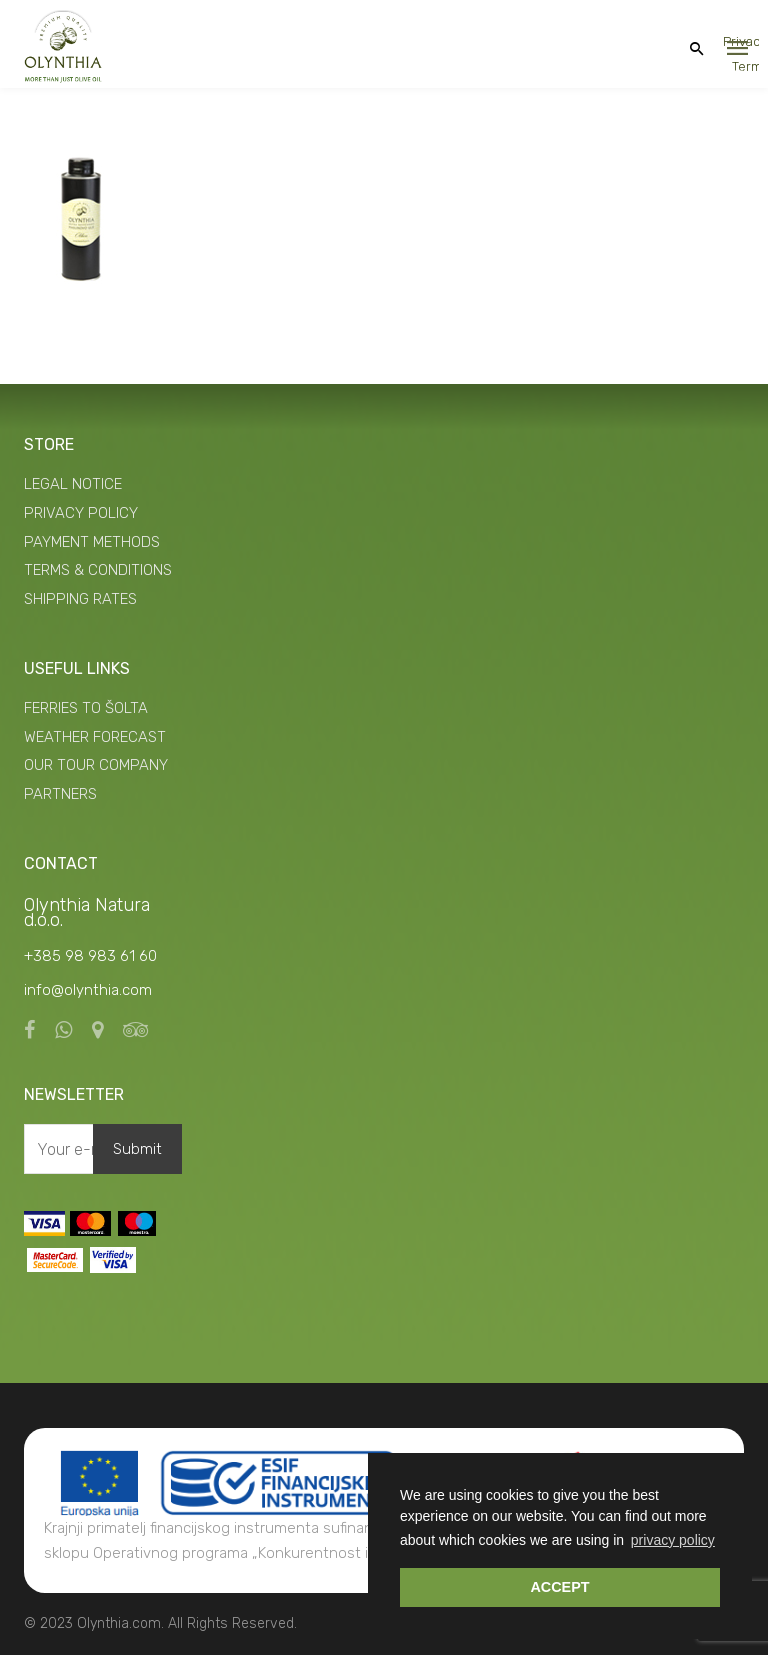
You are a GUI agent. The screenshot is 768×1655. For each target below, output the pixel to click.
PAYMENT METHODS (92, 542)
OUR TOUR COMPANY (96, 765)
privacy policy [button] (673, 1540)
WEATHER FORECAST (95, 737)
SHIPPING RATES (80, 599)
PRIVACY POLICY (81, 513)
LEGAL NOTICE (73, 484)
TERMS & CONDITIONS (98, 570)
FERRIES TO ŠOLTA (86, 708)
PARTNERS (60, 794)
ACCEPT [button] (559, 1587)
